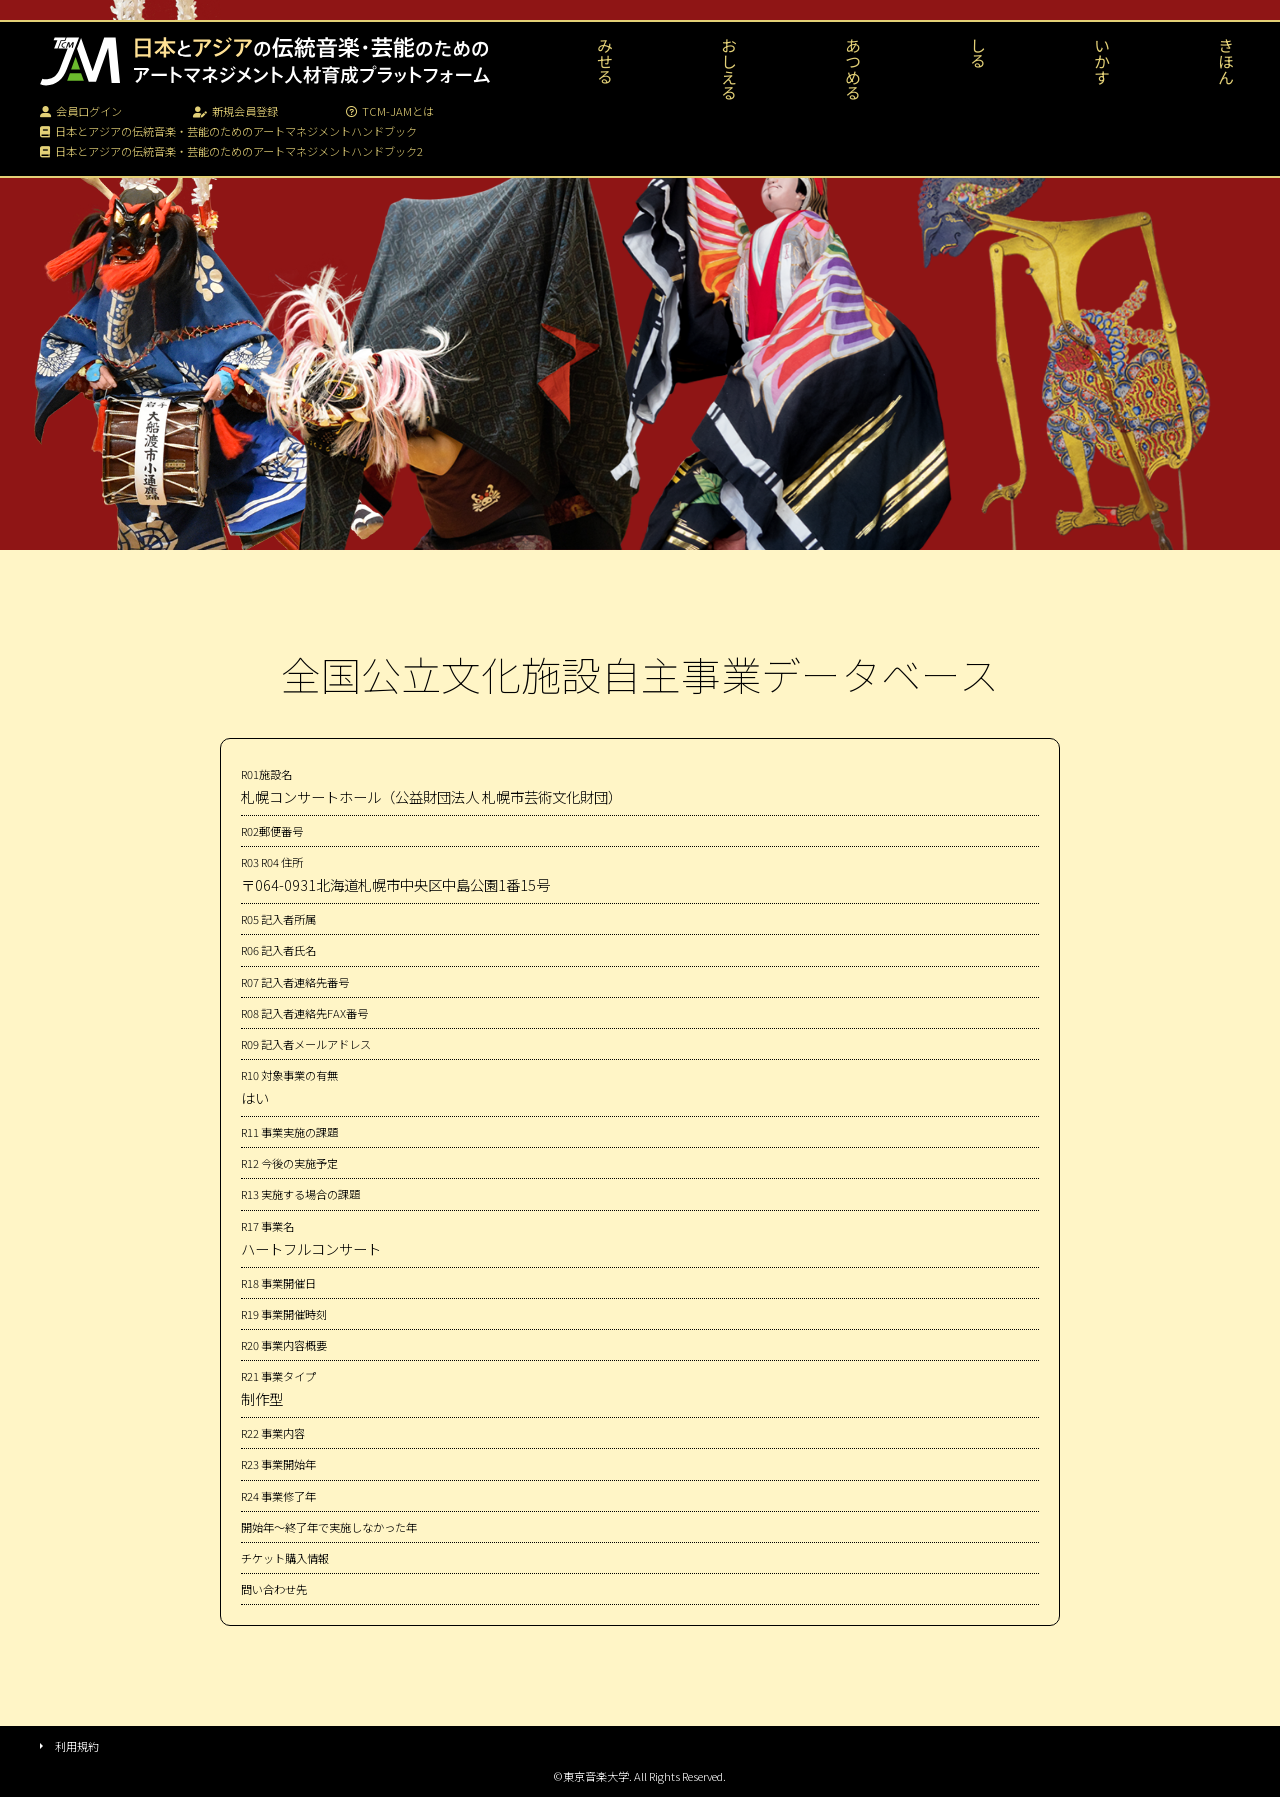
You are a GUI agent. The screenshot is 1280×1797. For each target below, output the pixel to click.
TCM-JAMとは (390, 111)
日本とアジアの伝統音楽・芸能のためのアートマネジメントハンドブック (228, 131)
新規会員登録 (235, 111)
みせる (605, 61)
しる (978, 53)
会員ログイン (81, 111)
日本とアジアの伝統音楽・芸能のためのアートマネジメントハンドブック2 (231, 151)
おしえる (729, 69)
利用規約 (77, 1746)
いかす (1102, 61)
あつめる (853, 69)
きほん (1226, 61)
